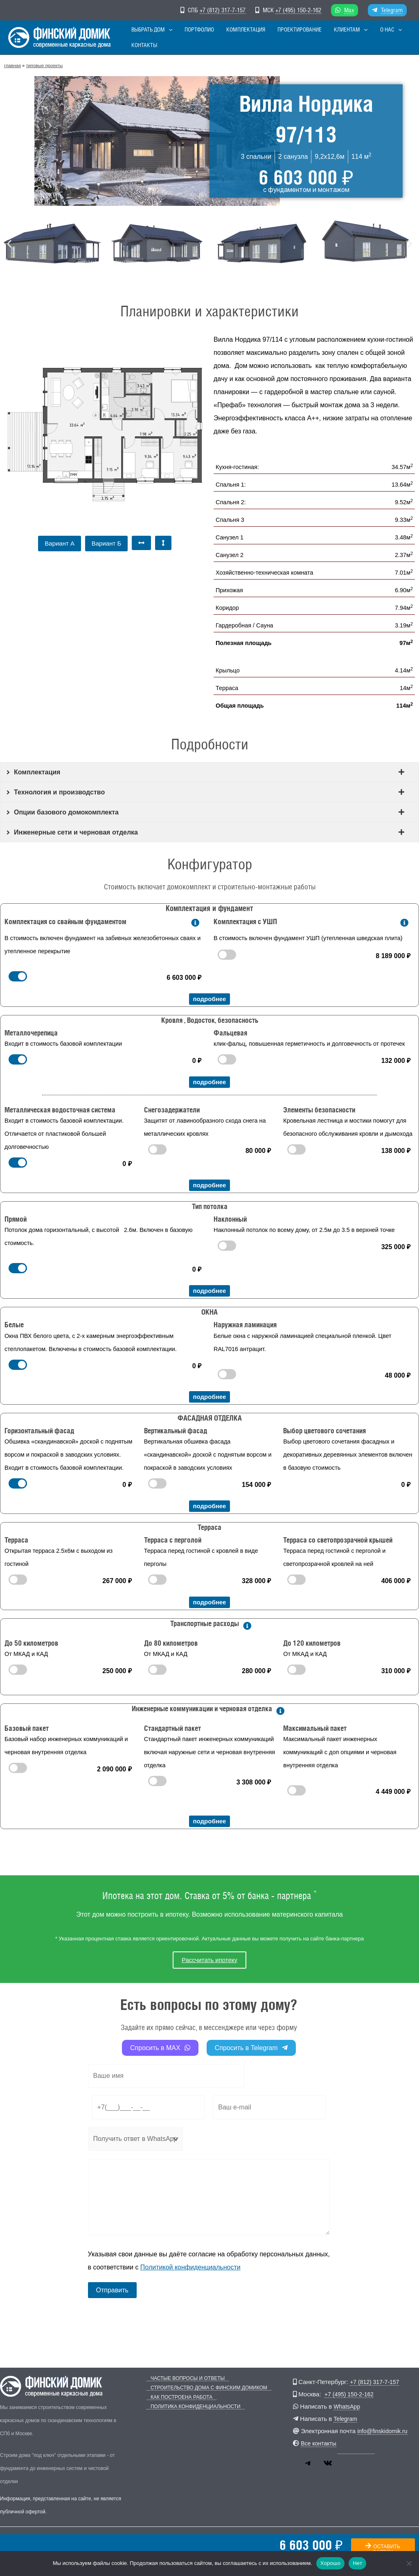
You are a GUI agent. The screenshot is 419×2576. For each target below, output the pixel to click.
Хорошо (330, 2563)
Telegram (392, 10)
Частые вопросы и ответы (183, 2378)
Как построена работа (177, 2397)
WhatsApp (347, 2406)
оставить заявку (383, 2550)
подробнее (209, 998)
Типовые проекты (44, 65)
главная (12, 65)
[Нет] (409, 2563)
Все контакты (320, 2443)
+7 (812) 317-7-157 (223, 10)
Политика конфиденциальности (191, 2406)
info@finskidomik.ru (384, 2430)
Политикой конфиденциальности (190, 2267)
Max (349, 10)
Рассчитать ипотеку (209, 1959)
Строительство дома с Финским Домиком (204, 2388)
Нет (357, 2563)
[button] (170, 37)
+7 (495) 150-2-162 (298, 10)
